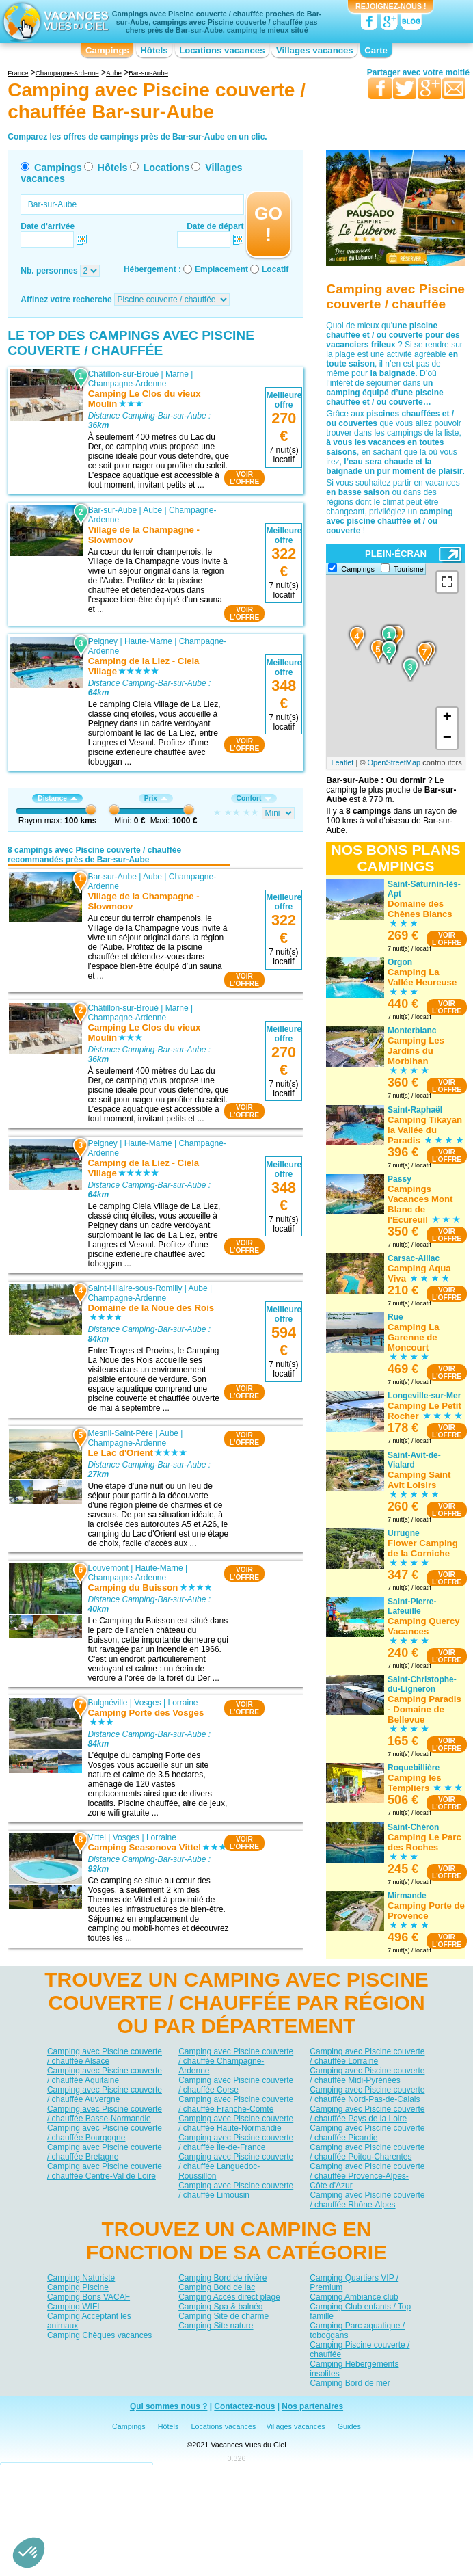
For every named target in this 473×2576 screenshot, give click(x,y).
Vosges (148, 1703)
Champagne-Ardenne (127, 383)
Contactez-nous (244, 2406)
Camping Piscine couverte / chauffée (359, 2349)
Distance (57, 798)
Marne (177, 374)
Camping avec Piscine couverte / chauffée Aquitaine (104, 2075)
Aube (152, 510)
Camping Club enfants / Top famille (360, 2311)
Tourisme (409, 569)
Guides (349, 2426)
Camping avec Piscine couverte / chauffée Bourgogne (104, 2132)
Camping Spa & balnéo (220, 2306)
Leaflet (342, 762)
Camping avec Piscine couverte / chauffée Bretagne (104, 2152)
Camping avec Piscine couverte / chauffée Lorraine (367, 2056)
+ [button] (447, 718)
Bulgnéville (108, 1703)
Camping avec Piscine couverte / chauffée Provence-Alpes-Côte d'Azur (367, 2176)
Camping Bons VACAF (88, 2297)
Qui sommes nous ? (169, 2406)
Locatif (275, 269)
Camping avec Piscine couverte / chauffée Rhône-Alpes (367, 2199)
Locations (166, 167)
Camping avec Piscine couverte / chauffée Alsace (104, 2056)
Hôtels (153, 50)
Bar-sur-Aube (112, 510)
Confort (254, 798)
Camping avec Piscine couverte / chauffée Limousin (235, 2190)
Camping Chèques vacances (99, 2335)
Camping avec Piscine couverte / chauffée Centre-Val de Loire (104, 2171)
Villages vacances (314, 50)
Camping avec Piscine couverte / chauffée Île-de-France (235, 2142)
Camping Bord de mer (350, 2383)
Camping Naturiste (81, 2278)
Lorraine (183, 1703)
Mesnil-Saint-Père (120, 1432)
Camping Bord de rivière (222, 2278)
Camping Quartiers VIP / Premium (354, 2282)
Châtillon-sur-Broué (123, 374)
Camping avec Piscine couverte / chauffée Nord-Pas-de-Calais (367, 2094)
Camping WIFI (73, 2306)
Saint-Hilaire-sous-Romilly (135, 1288)
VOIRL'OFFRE (244, 478)
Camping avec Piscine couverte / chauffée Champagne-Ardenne (235, 2061)
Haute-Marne (148, 641)
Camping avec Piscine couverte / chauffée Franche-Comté (235, 2104)
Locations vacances (222, 50)
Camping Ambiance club (354, 2297)
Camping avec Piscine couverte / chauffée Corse (235, 2085)
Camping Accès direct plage (229, 2297)
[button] (28, 2552)
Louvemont (108, 1567)
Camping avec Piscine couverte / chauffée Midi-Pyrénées (367, 2075)
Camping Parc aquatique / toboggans (357, 2330)
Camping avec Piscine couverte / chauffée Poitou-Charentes (367, 2152)
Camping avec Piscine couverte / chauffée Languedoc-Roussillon (235, 2166)
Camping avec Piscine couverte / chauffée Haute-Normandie (235, 2123)
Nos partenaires (312, 2406)
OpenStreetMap (394, 762)
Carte (376, 50)
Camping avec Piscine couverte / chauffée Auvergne (104, 2094)
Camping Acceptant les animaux (89, 2321)
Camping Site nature (215, 2326)
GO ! (268, 224)
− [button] (447, 738)
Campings (107, 50)
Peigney (103, 641)
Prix (155, 798)
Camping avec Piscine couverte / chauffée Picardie (367, 2132)
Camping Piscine (78, 2287)
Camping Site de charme (223, 2316)
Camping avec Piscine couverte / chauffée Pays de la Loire (367, 2113)
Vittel (97, 1837)
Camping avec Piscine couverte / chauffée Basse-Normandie (104, 2113)
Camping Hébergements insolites (354, 2368)
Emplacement (221, 269)
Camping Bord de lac (216, 2287)
